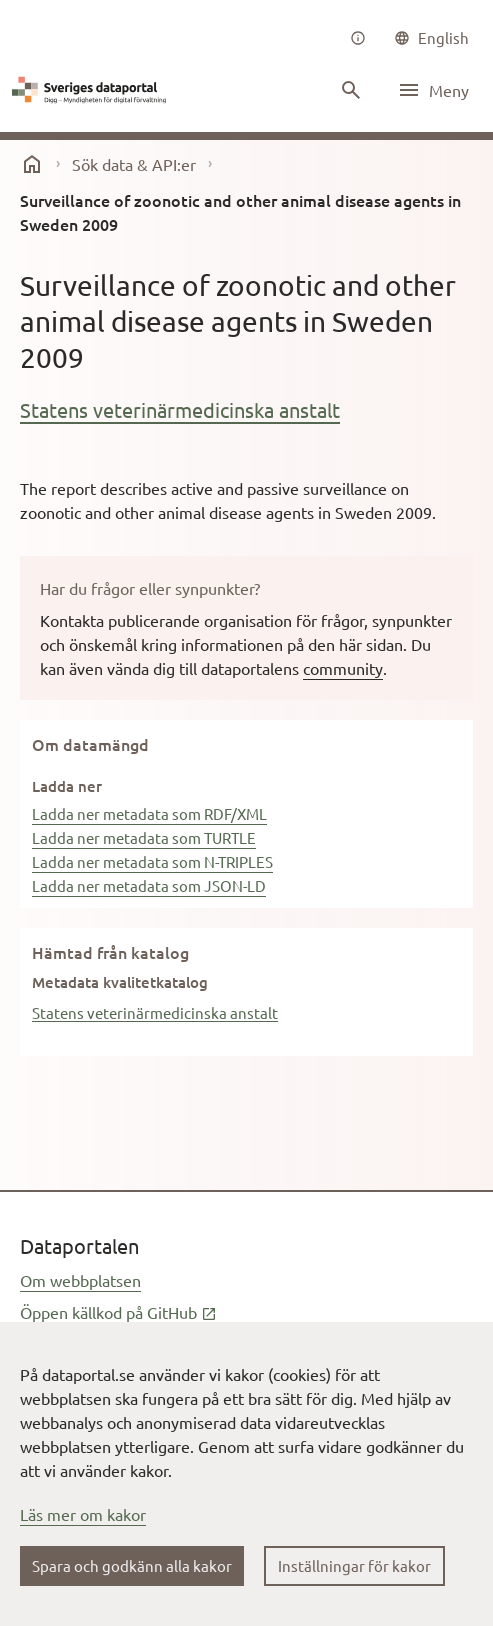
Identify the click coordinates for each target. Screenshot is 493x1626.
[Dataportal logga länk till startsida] (92, 90)
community (343, 668)
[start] (32, 164)
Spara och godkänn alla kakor (132, 1565)
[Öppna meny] (433, 90)
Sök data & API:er (134, 164)
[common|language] (431, 38)
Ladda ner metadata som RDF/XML (149, 813)
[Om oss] (358, 38)
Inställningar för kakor (354, 1565)
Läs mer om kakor (83, 1514)
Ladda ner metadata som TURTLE (144, 837)
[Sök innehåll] (351, 90)
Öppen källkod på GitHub (118, 1312)
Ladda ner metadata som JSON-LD (149, 885)
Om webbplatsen (80, 1280)
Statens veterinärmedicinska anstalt (180, 409)
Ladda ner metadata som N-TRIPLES (152, 861)
